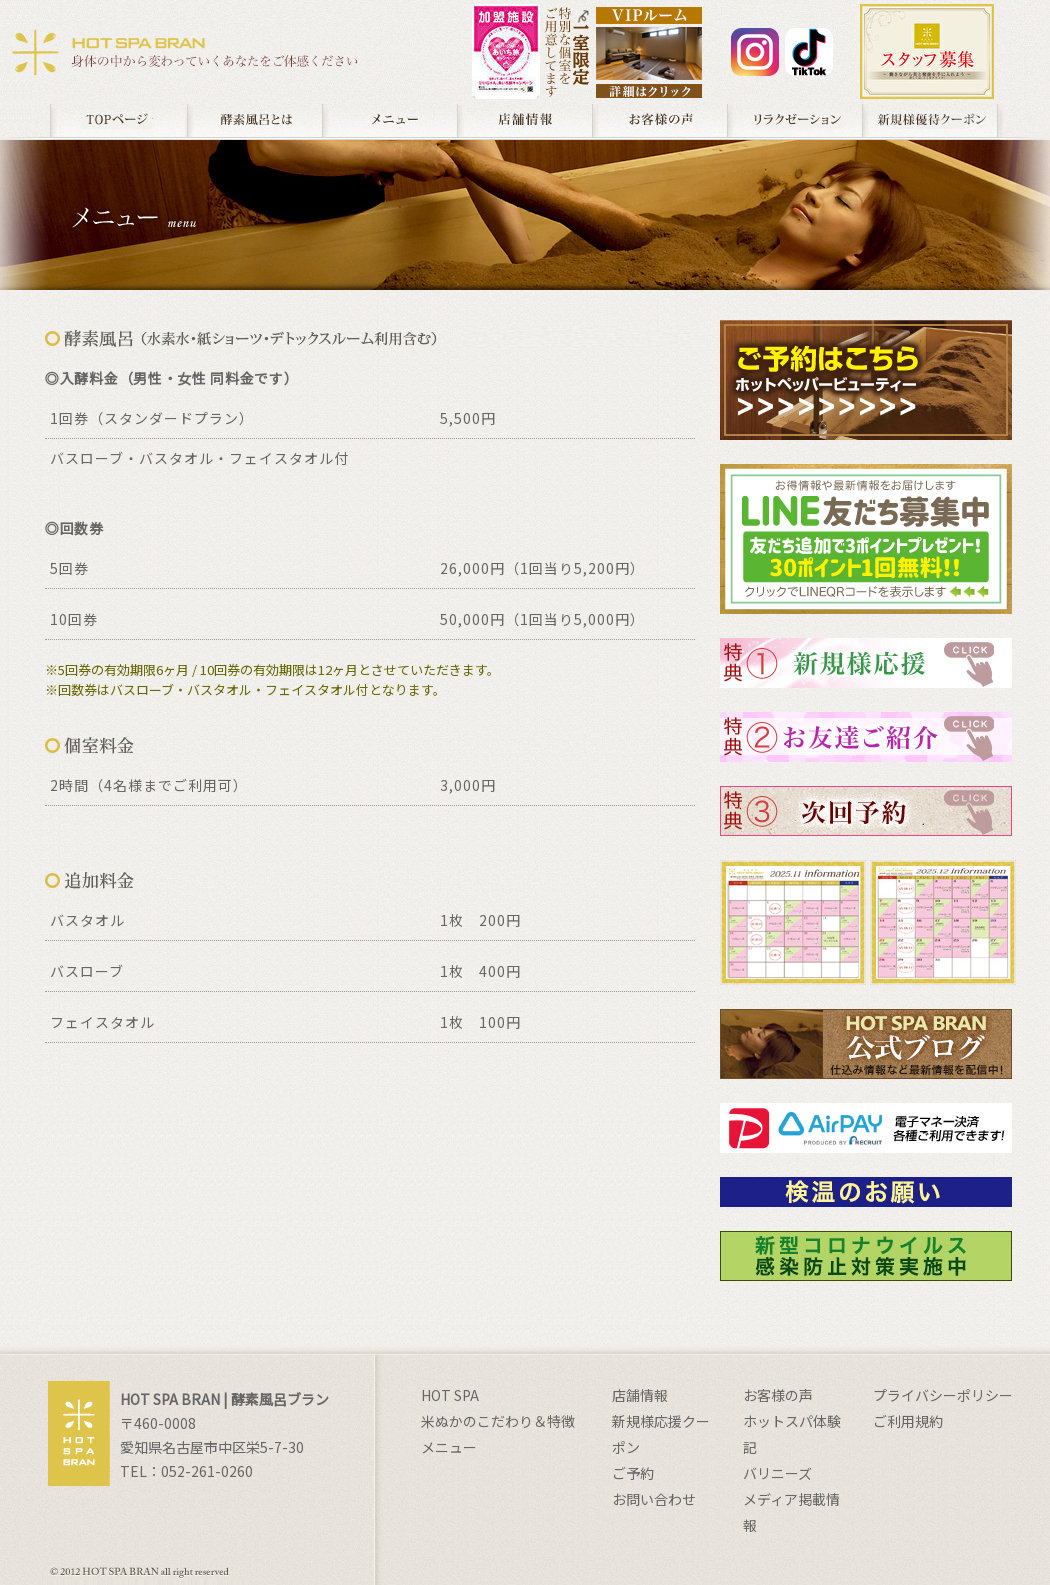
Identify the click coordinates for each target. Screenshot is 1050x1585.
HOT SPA (450, 1395)
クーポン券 (931, 120)
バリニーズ (777, 1473)
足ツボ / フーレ (794, 120)
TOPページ (117, 120)
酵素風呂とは (253, 120)
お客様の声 (659, 120)
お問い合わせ (654, 1499)
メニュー (389, 120)
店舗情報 (524, 120)
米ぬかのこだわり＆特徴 (498, 1421)
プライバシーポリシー (943, 1395)
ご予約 (633, 1473)
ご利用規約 (908, 1421)
